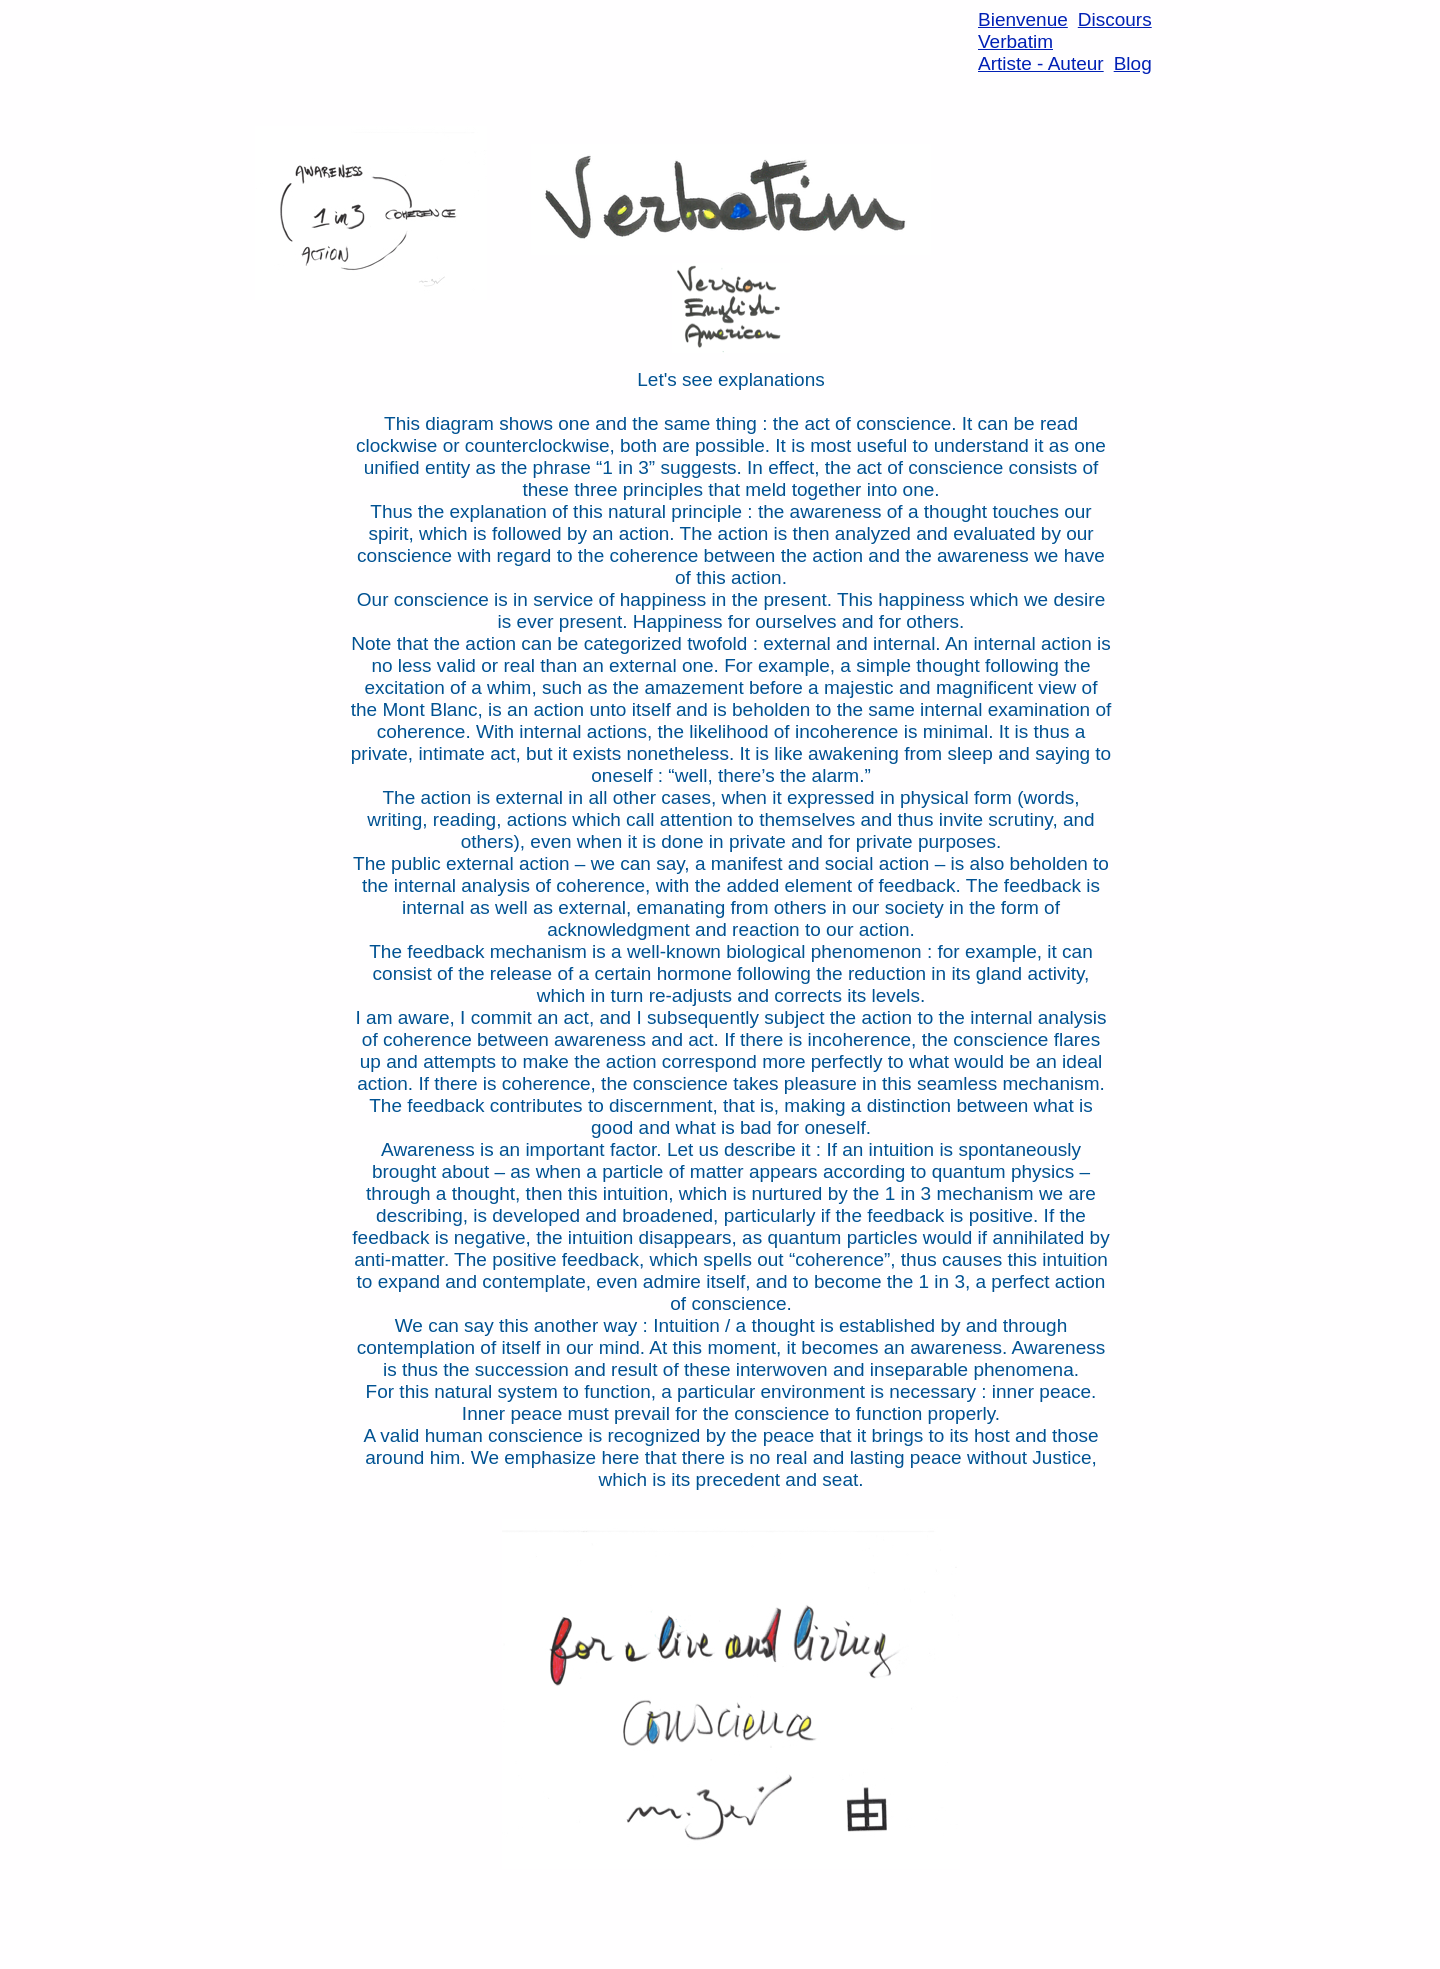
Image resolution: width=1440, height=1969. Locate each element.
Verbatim (1015, 41)
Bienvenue (1023, 19)
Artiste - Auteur (1041, 63)
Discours (1115, 19)
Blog (1133, 63)
